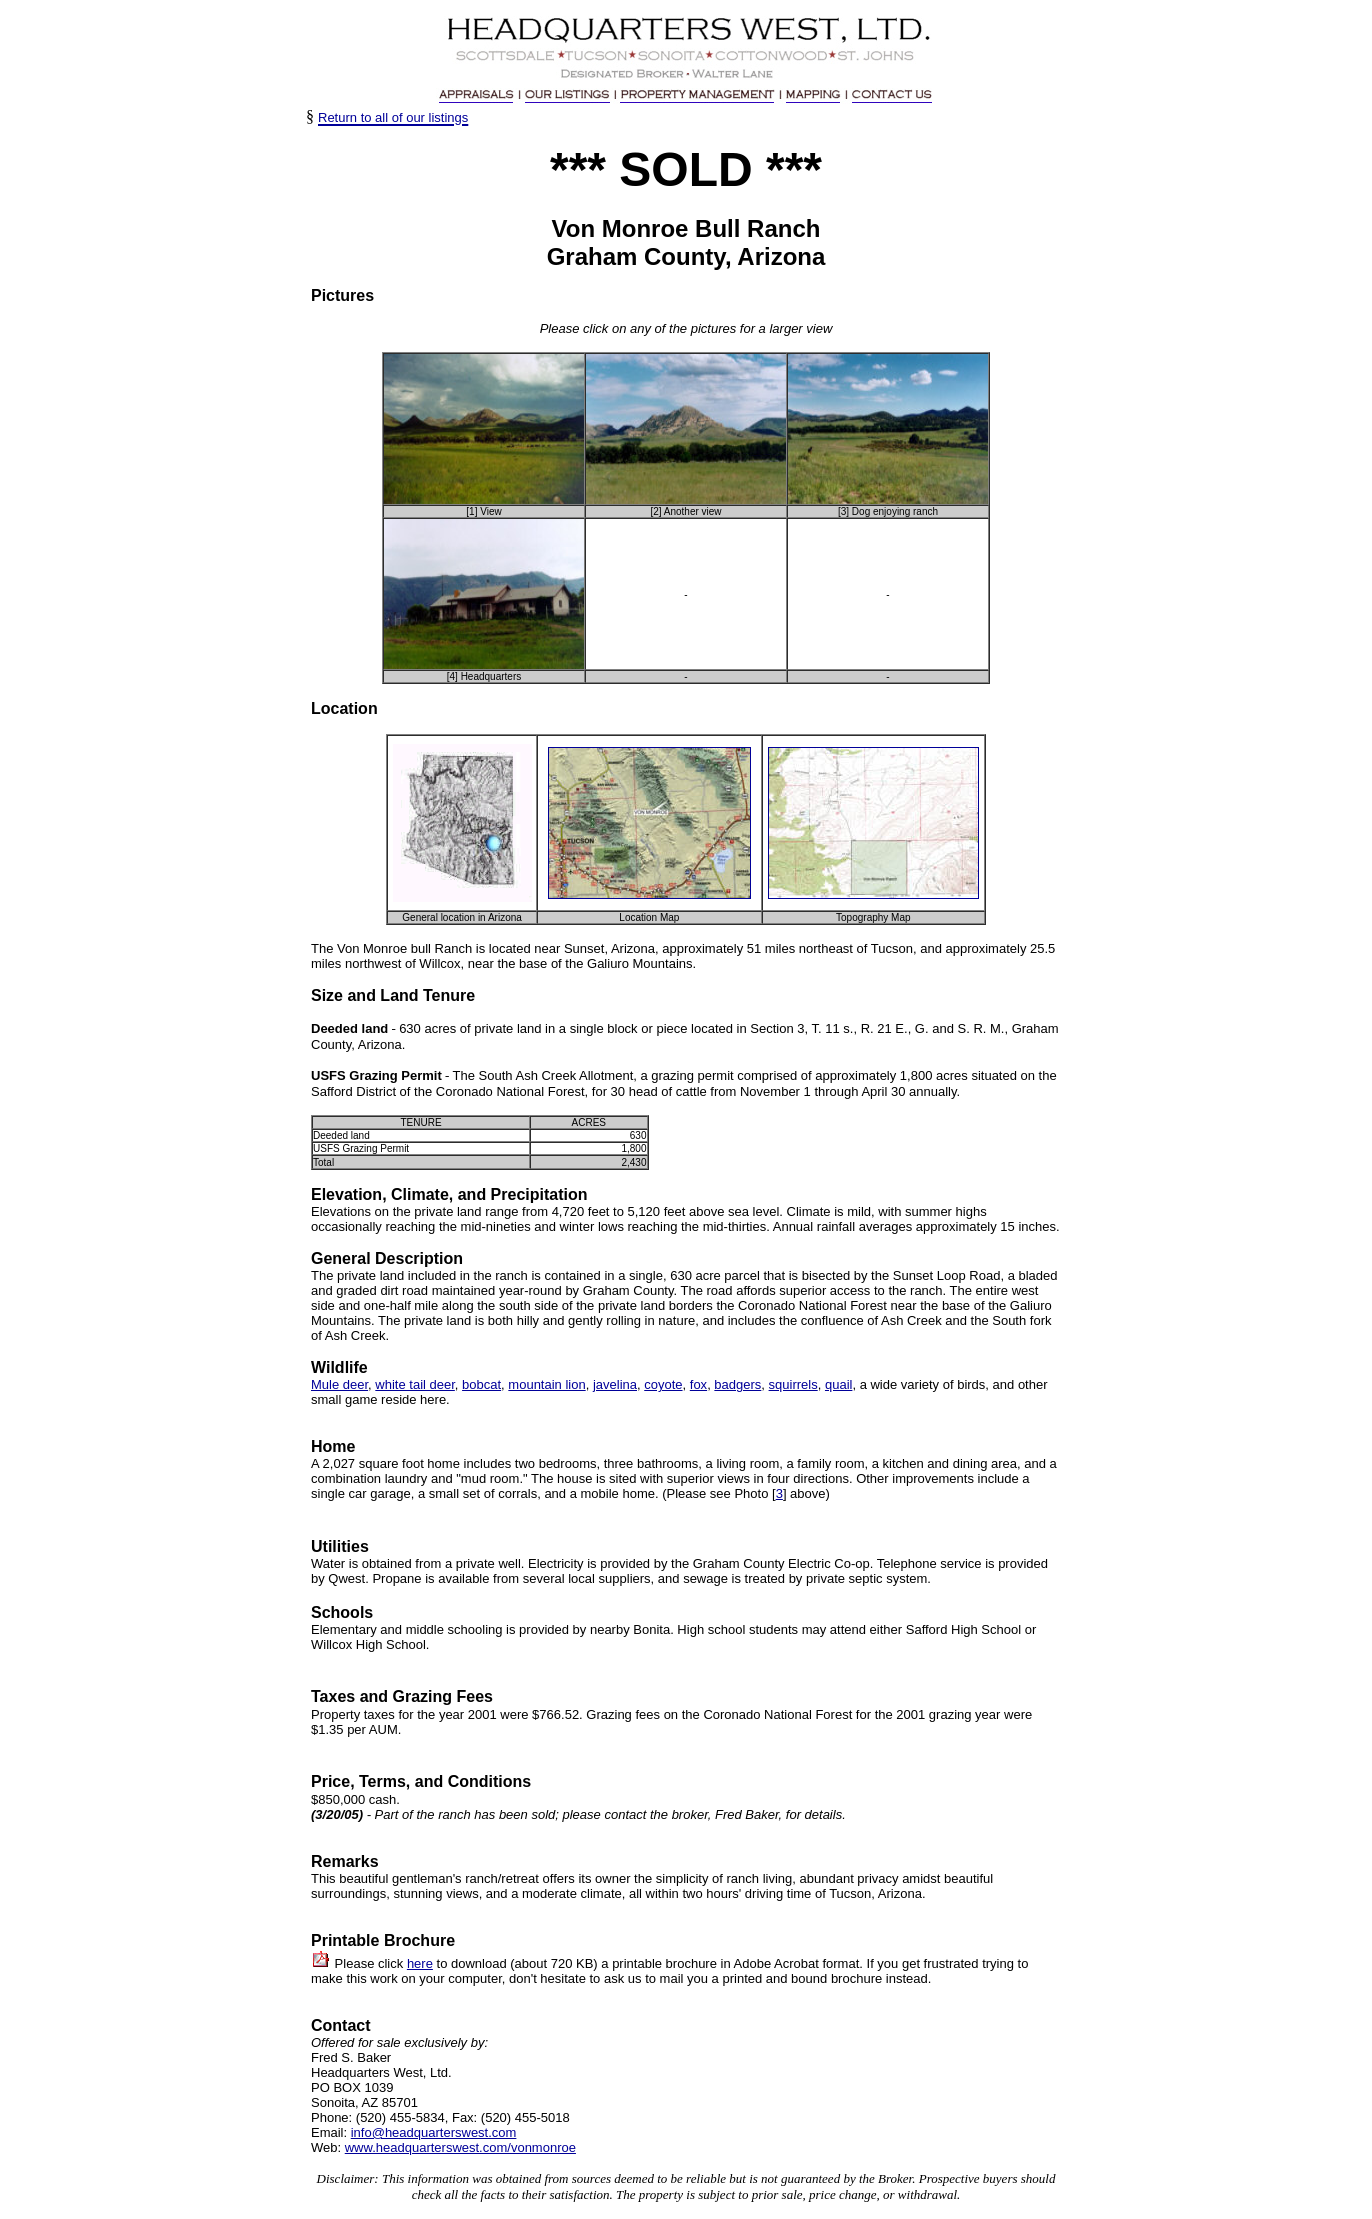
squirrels (793, 1384)
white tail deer (415, 1384)
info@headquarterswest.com (434, 2132)
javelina (615, 1384)
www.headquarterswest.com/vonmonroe (460, 2147)
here (420, 1963)
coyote (663, 1384)
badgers (737, 1384)
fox (698, 1384)
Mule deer (339, 1384)
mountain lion (546, 1384)
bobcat (481, 1384)
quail (838, 1384)
